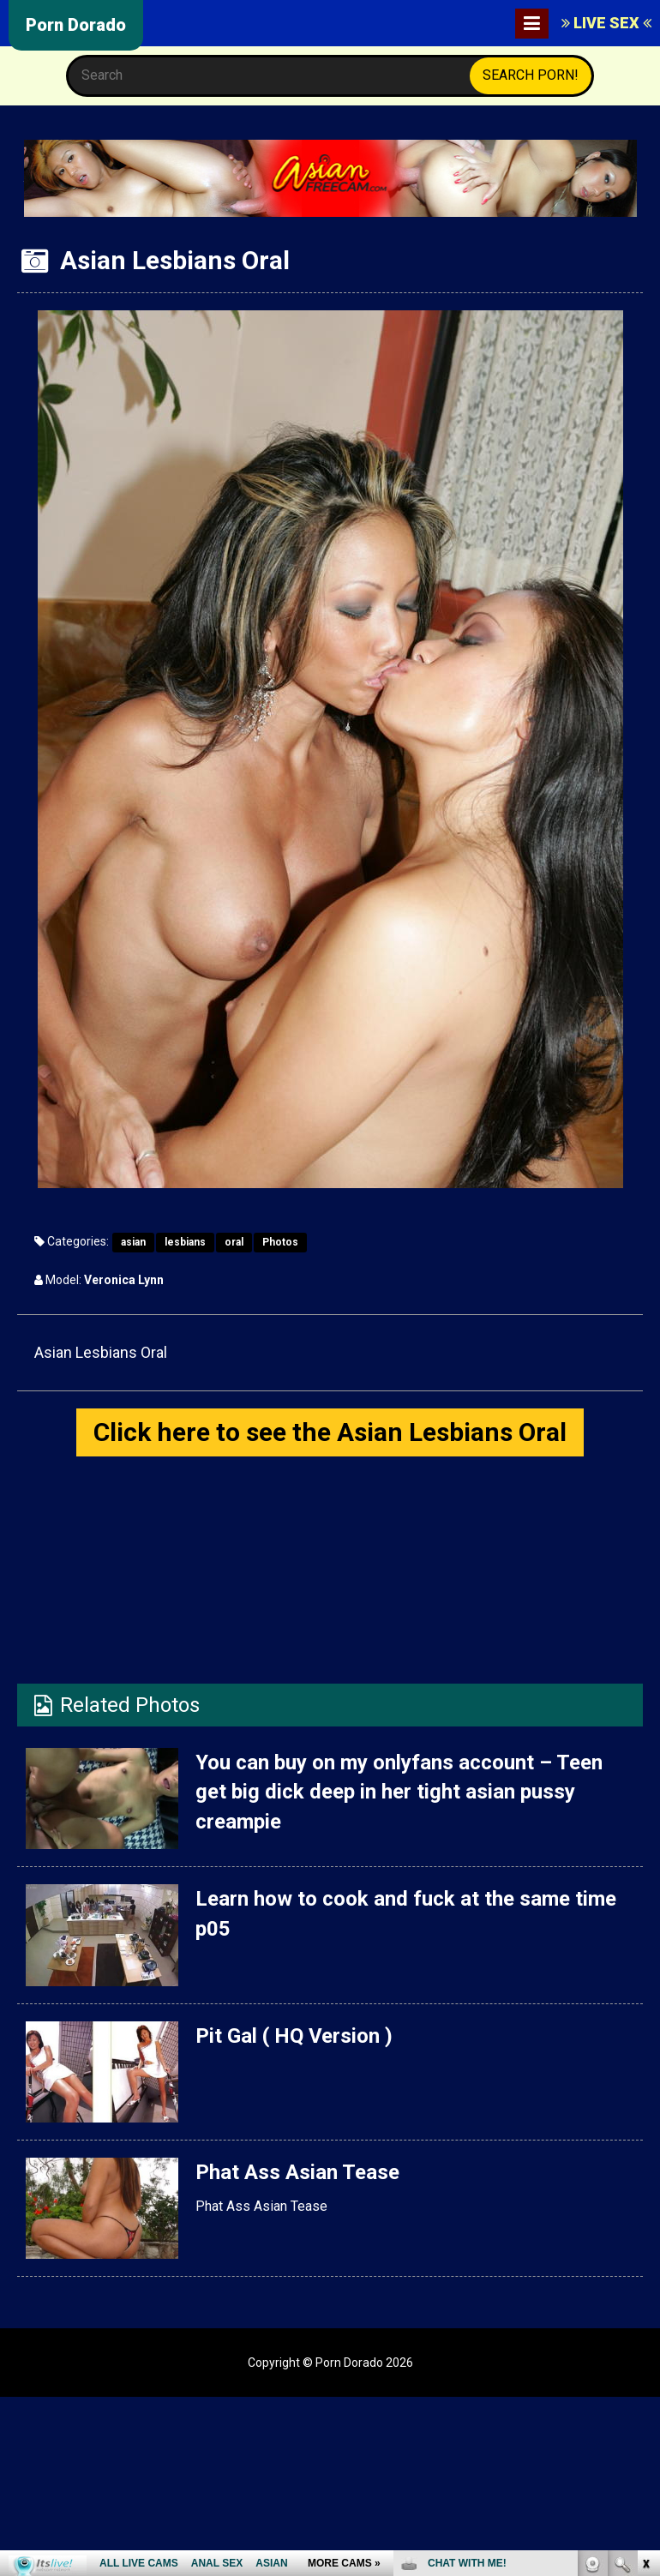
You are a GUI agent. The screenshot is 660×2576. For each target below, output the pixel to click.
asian (133, 1242)
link (645, 2308)
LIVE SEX (606, 23)
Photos (280, 1242)
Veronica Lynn (124, 1280)
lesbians (185, 1242)
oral (234, 1242)
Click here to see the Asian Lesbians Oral (330, 1432)
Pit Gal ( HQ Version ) (294, 2036)
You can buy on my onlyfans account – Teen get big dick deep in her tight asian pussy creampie (399, 1792)
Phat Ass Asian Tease (297, 2172)
